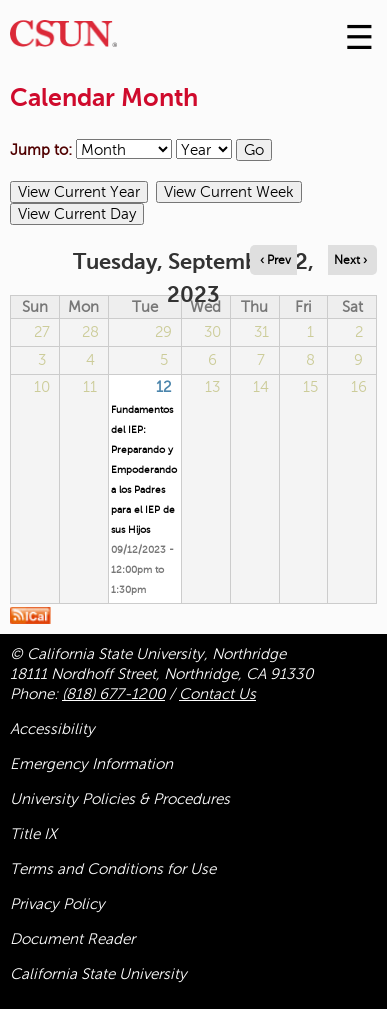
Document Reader (72, 939)
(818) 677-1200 (113, 694)
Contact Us (217, 694)
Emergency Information (91, 764)
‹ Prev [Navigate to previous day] (275, 260)
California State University (98, 974)
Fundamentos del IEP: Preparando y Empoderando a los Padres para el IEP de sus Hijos (144, 469)
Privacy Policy (57, 904)
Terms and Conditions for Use (113, 869)
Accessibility (52, 729)
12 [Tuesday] (163, 387)
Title (33, 834)
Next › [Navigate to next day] (350, 260)
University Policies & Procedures (120, 799)
